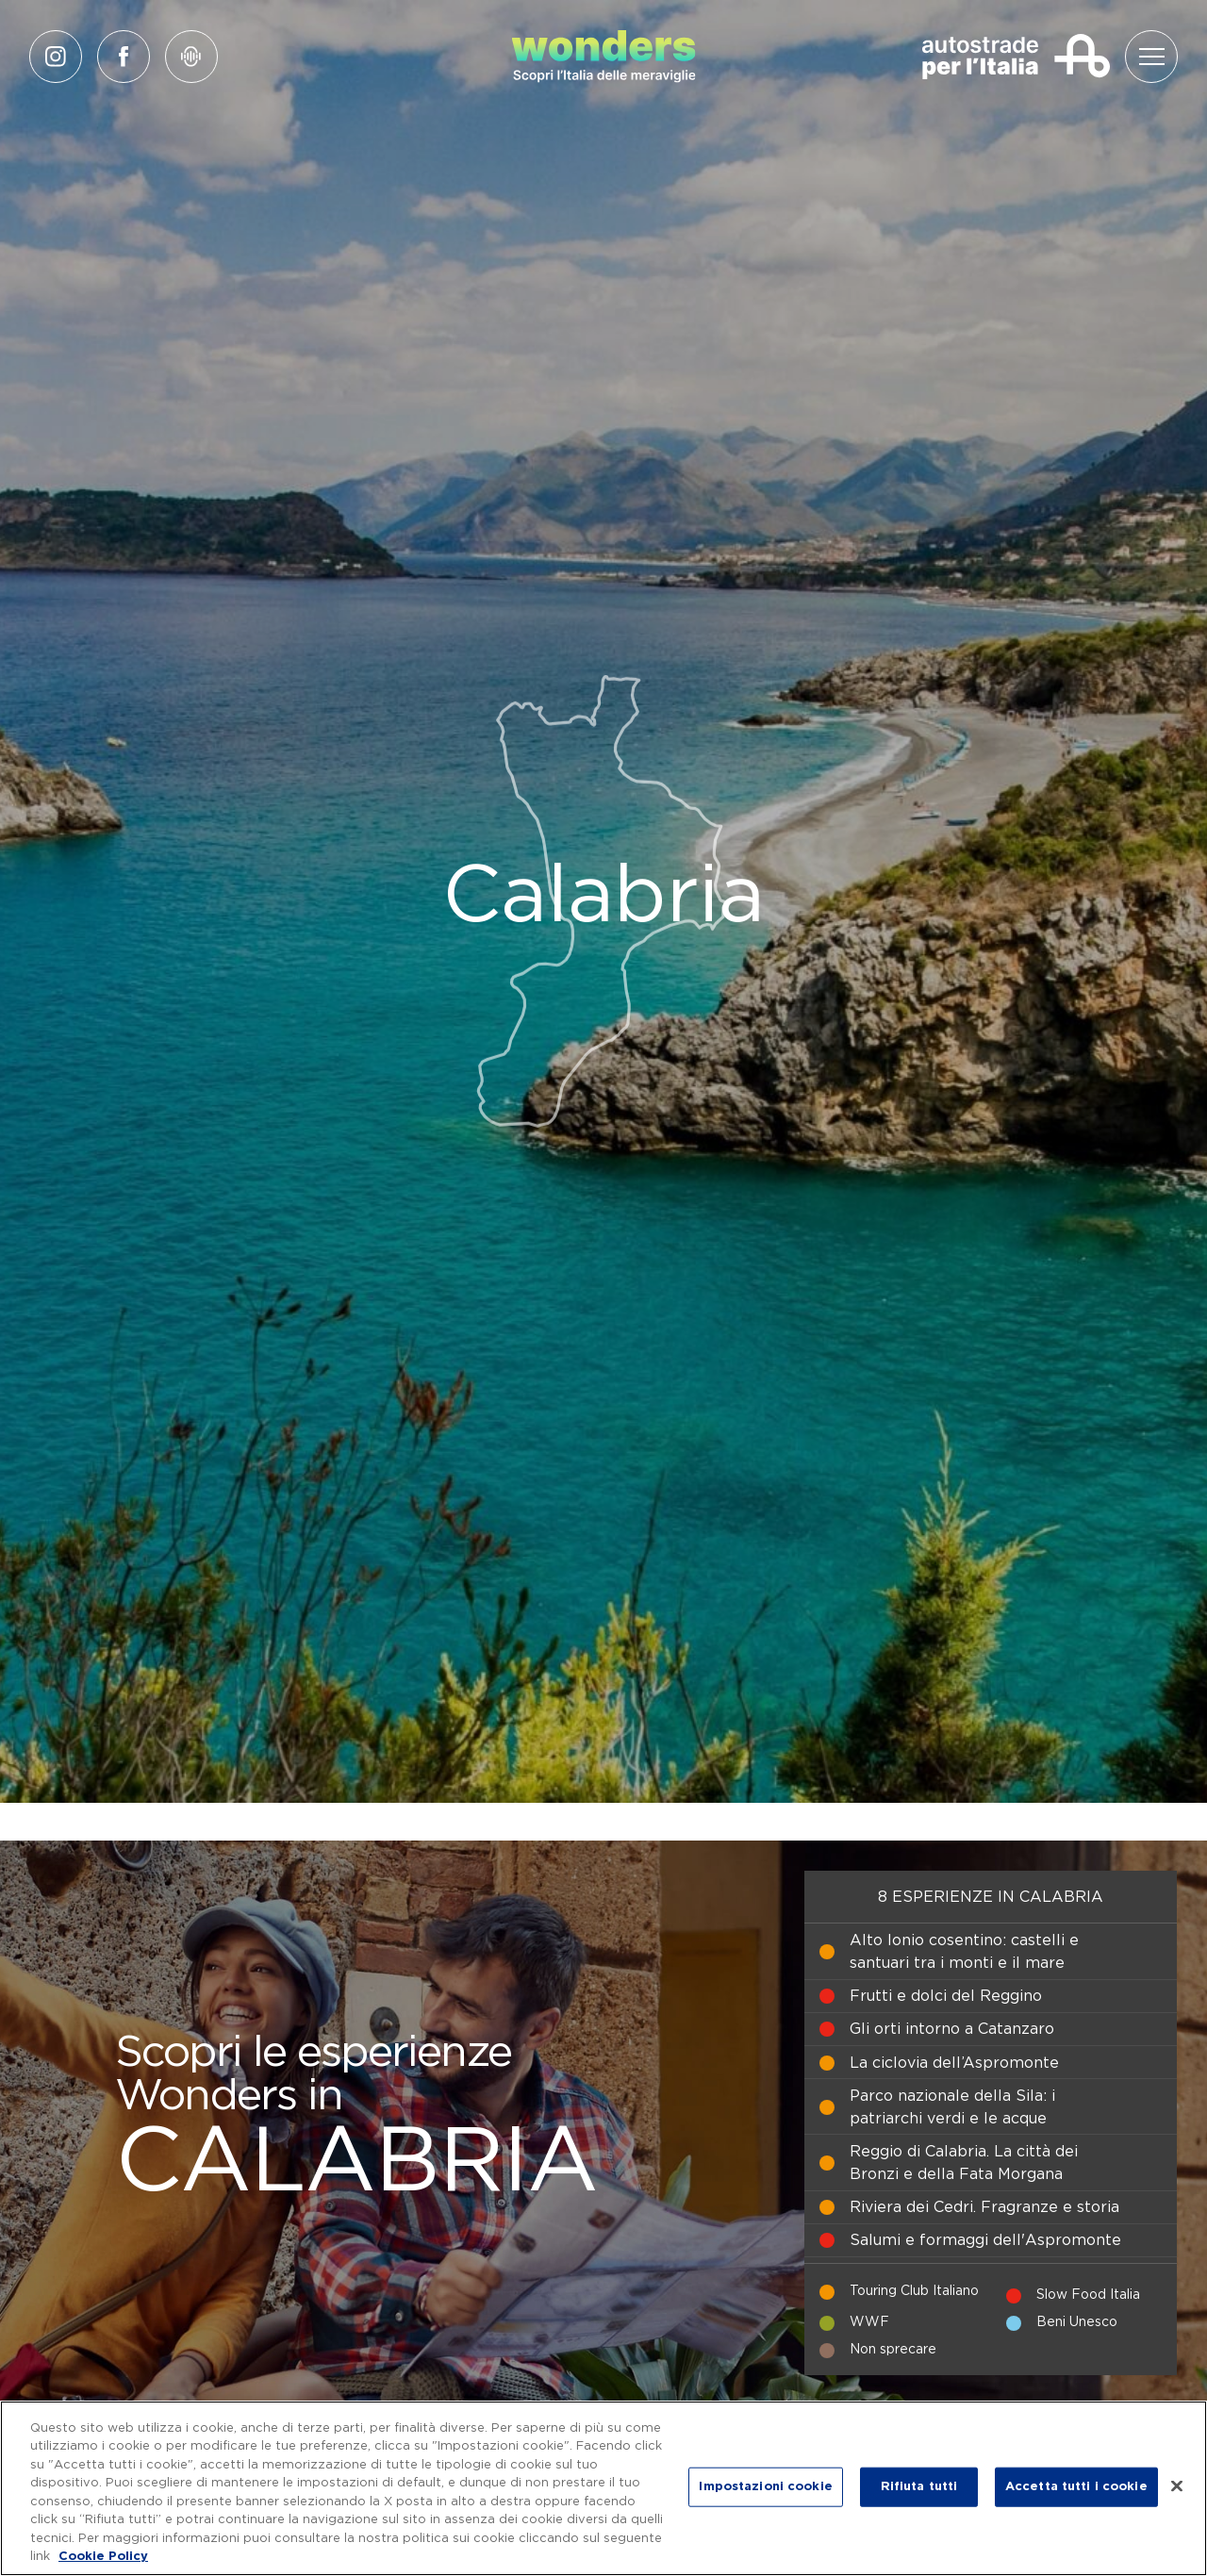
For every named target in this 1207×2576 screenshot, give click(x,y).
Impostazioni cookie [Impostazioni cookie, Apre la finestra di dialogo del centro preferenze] (765, 2487)
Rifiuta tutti (919, 2487)
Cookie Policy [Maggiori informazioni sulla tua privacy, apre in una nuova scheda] (103, 2557)
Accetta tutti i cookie (1076, 2487)
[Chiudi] (1177, 2485)
